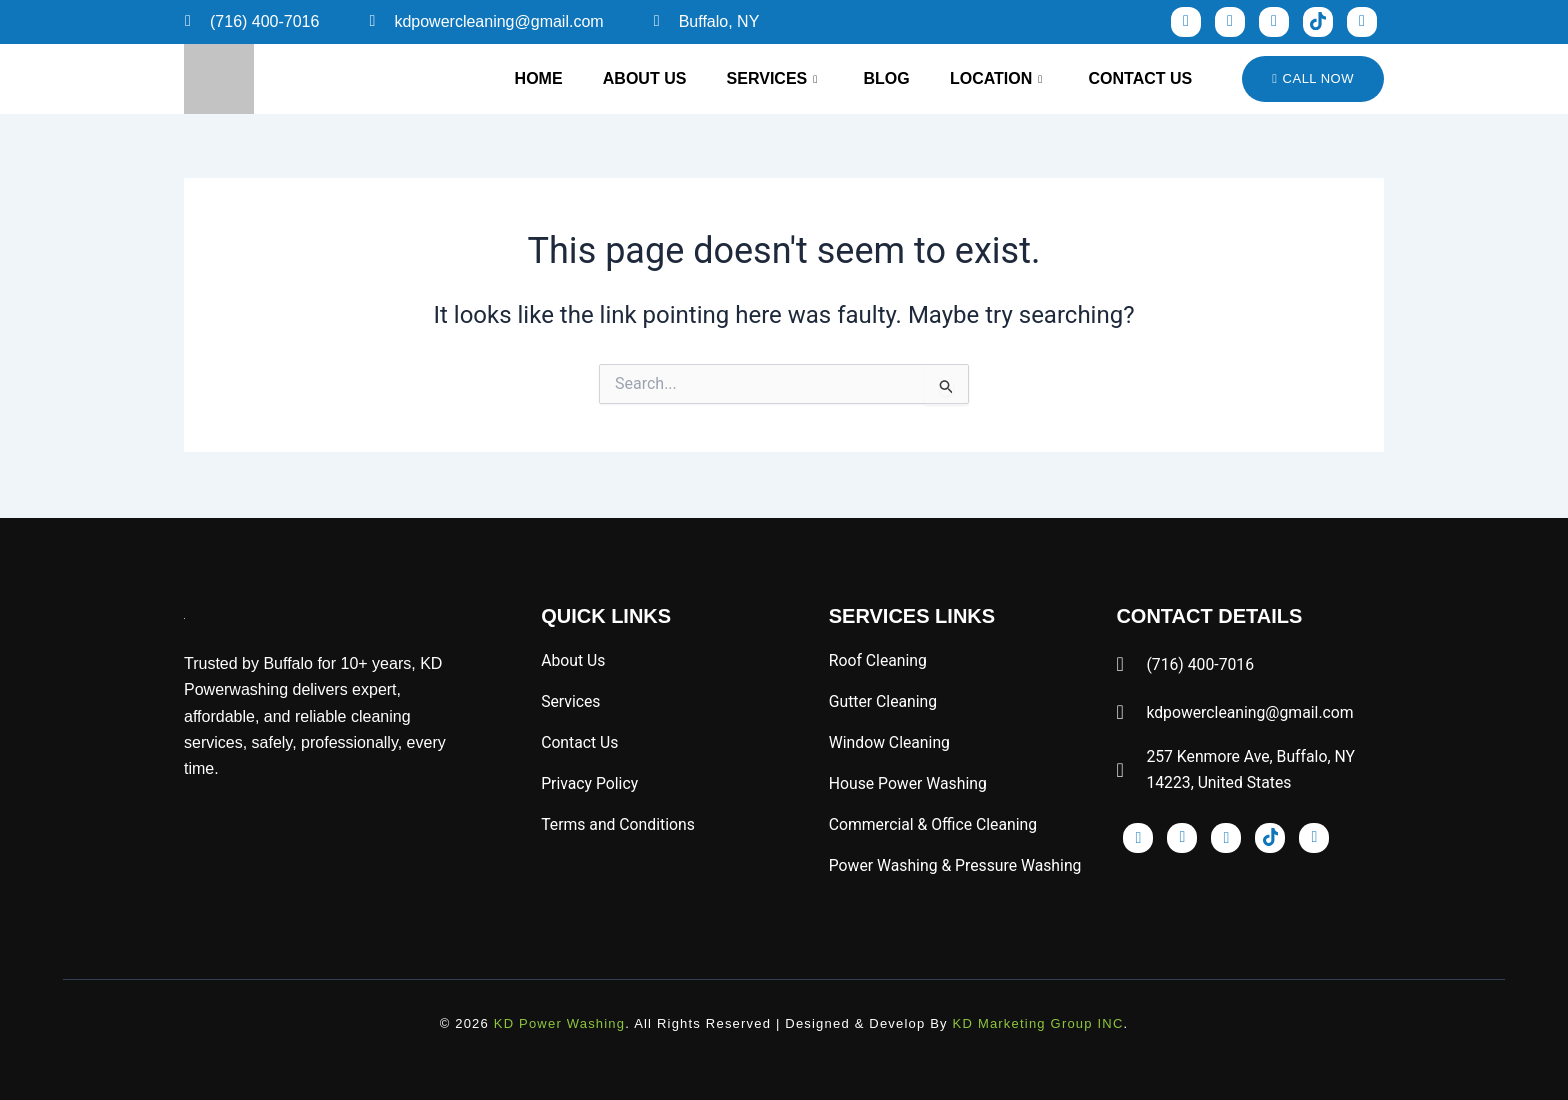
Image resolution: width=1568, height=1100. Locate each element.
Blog (877, 78)
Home (518, 78)
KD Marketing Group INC (1038, 1023)
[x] (1362, 22)
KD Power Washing (559, 1023)
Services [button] (758, 79)
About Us (628, 78)
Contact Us (1139, 78)
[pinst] (1274, 22)
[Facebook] (1186, 22)
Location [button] (990, 79)
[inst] (1230, 22)
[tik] (1318, 22)
